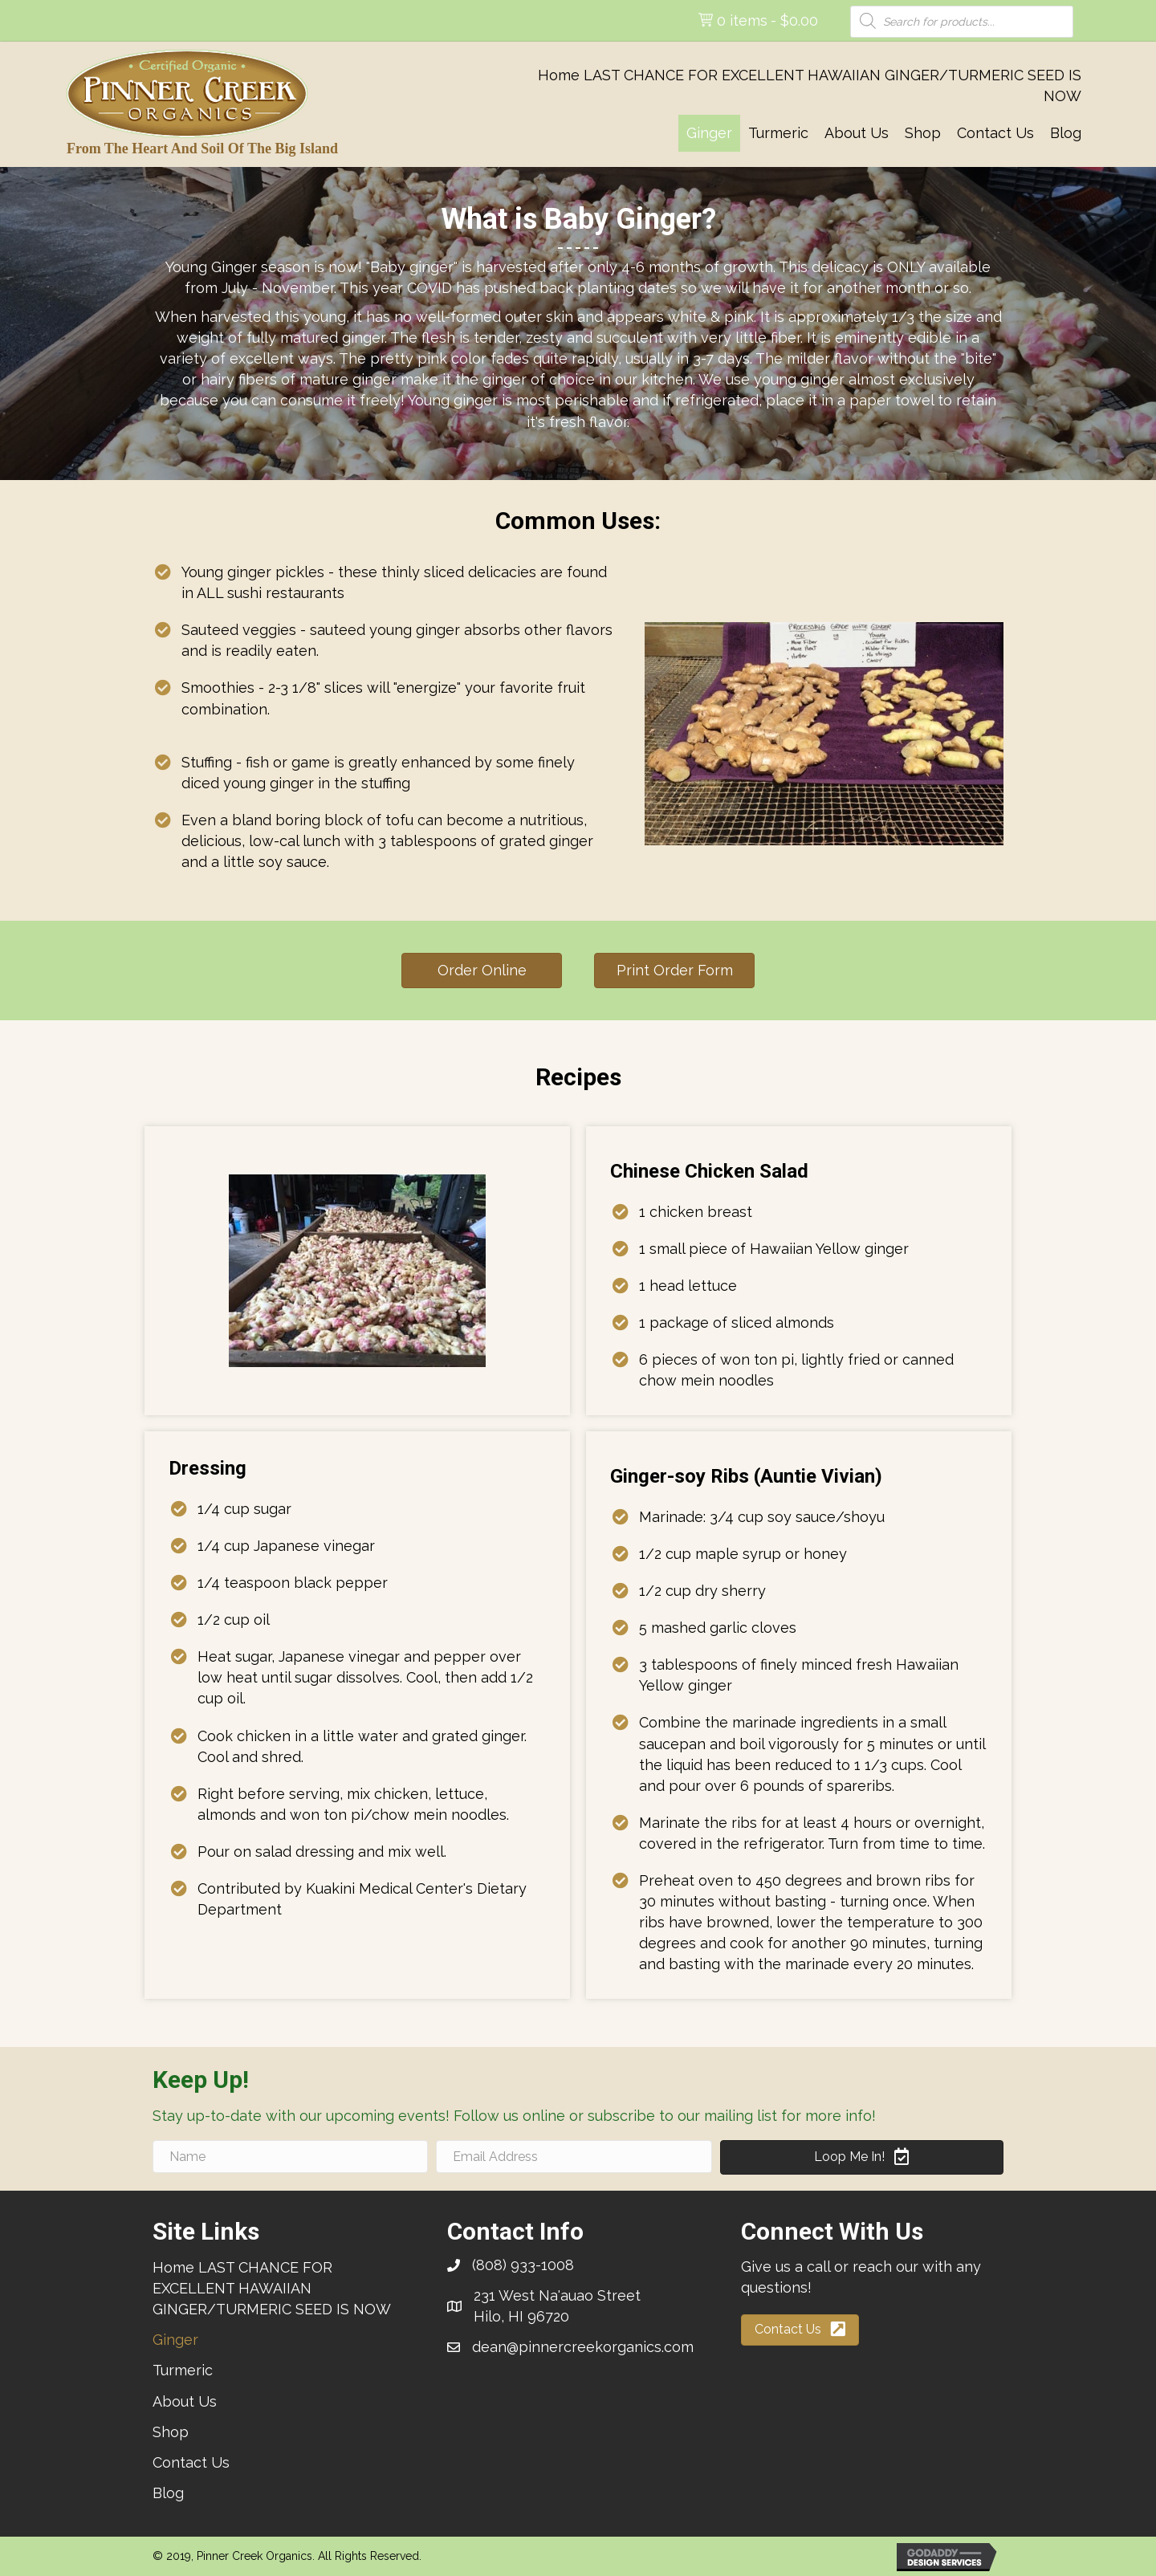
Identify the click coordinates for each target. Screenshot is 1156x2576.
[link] (799, 86)
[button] (481, 970)
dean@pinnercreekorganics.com (583, 2346)
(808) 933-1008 (523, 2265)
